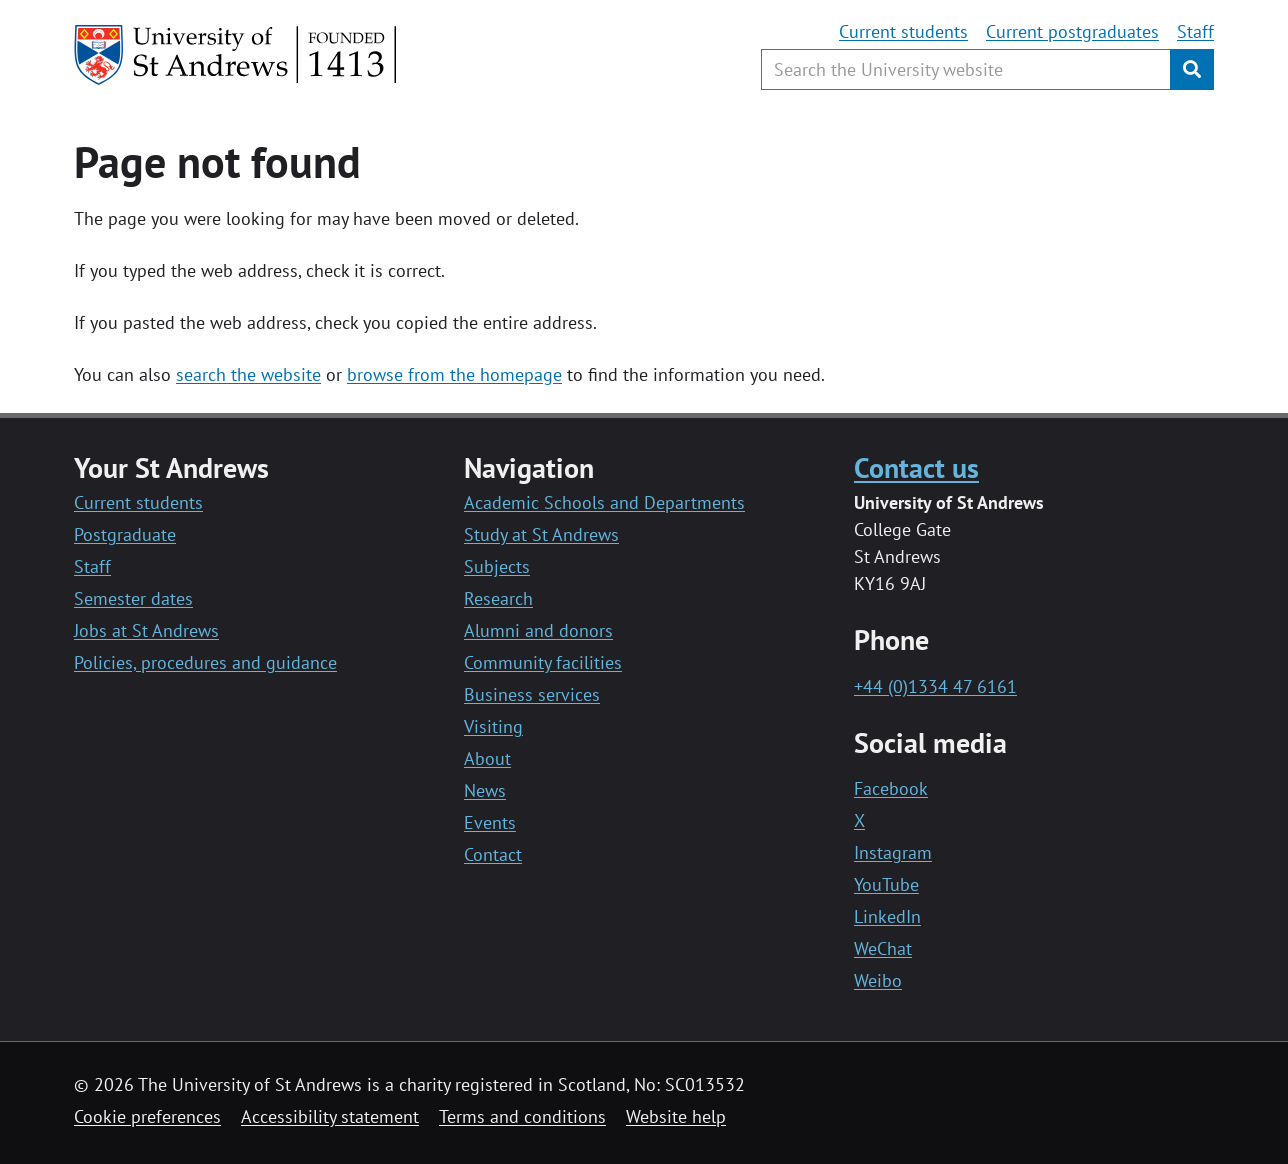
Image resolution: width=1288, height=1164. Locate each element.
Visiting (493, 726)
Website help (676, 1116)
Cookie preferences (147, 1116)
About (487, 758)
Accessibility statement (330, 1116)
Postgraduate (125, 534)
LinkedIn (887, 916)
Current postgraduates (1072, 31)
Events (490, 822)
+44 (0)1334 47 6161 (935, 686)
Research (498, 598)
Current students (903, 31)
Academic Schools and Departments (604, 502)
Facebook (891, 788)
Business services (532, 694)
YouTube (886, 884)
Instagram (893, 852)
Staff (1195, 31)
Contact (493, 854)
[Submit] (1192, 69)
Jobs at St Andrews (146, 630)
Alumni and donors (538, 630)
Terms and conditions (522, 1116)
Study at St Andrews (541, 534)
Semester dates (133, 598)
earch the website (252, 374)
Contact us (916, 467)
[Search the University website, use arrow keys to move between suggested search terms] (966, 69)
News (485, 790)
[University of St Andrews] (236, 55)
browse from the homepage (454, 374)
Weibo (878, 980)
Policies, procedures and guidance (205, 662)
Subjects (497, 566)
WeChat (883, 948)
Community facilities (543, 662)
